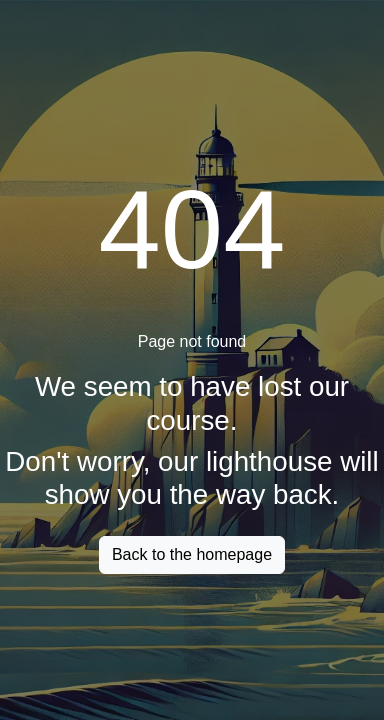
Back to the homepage (192, 554)
